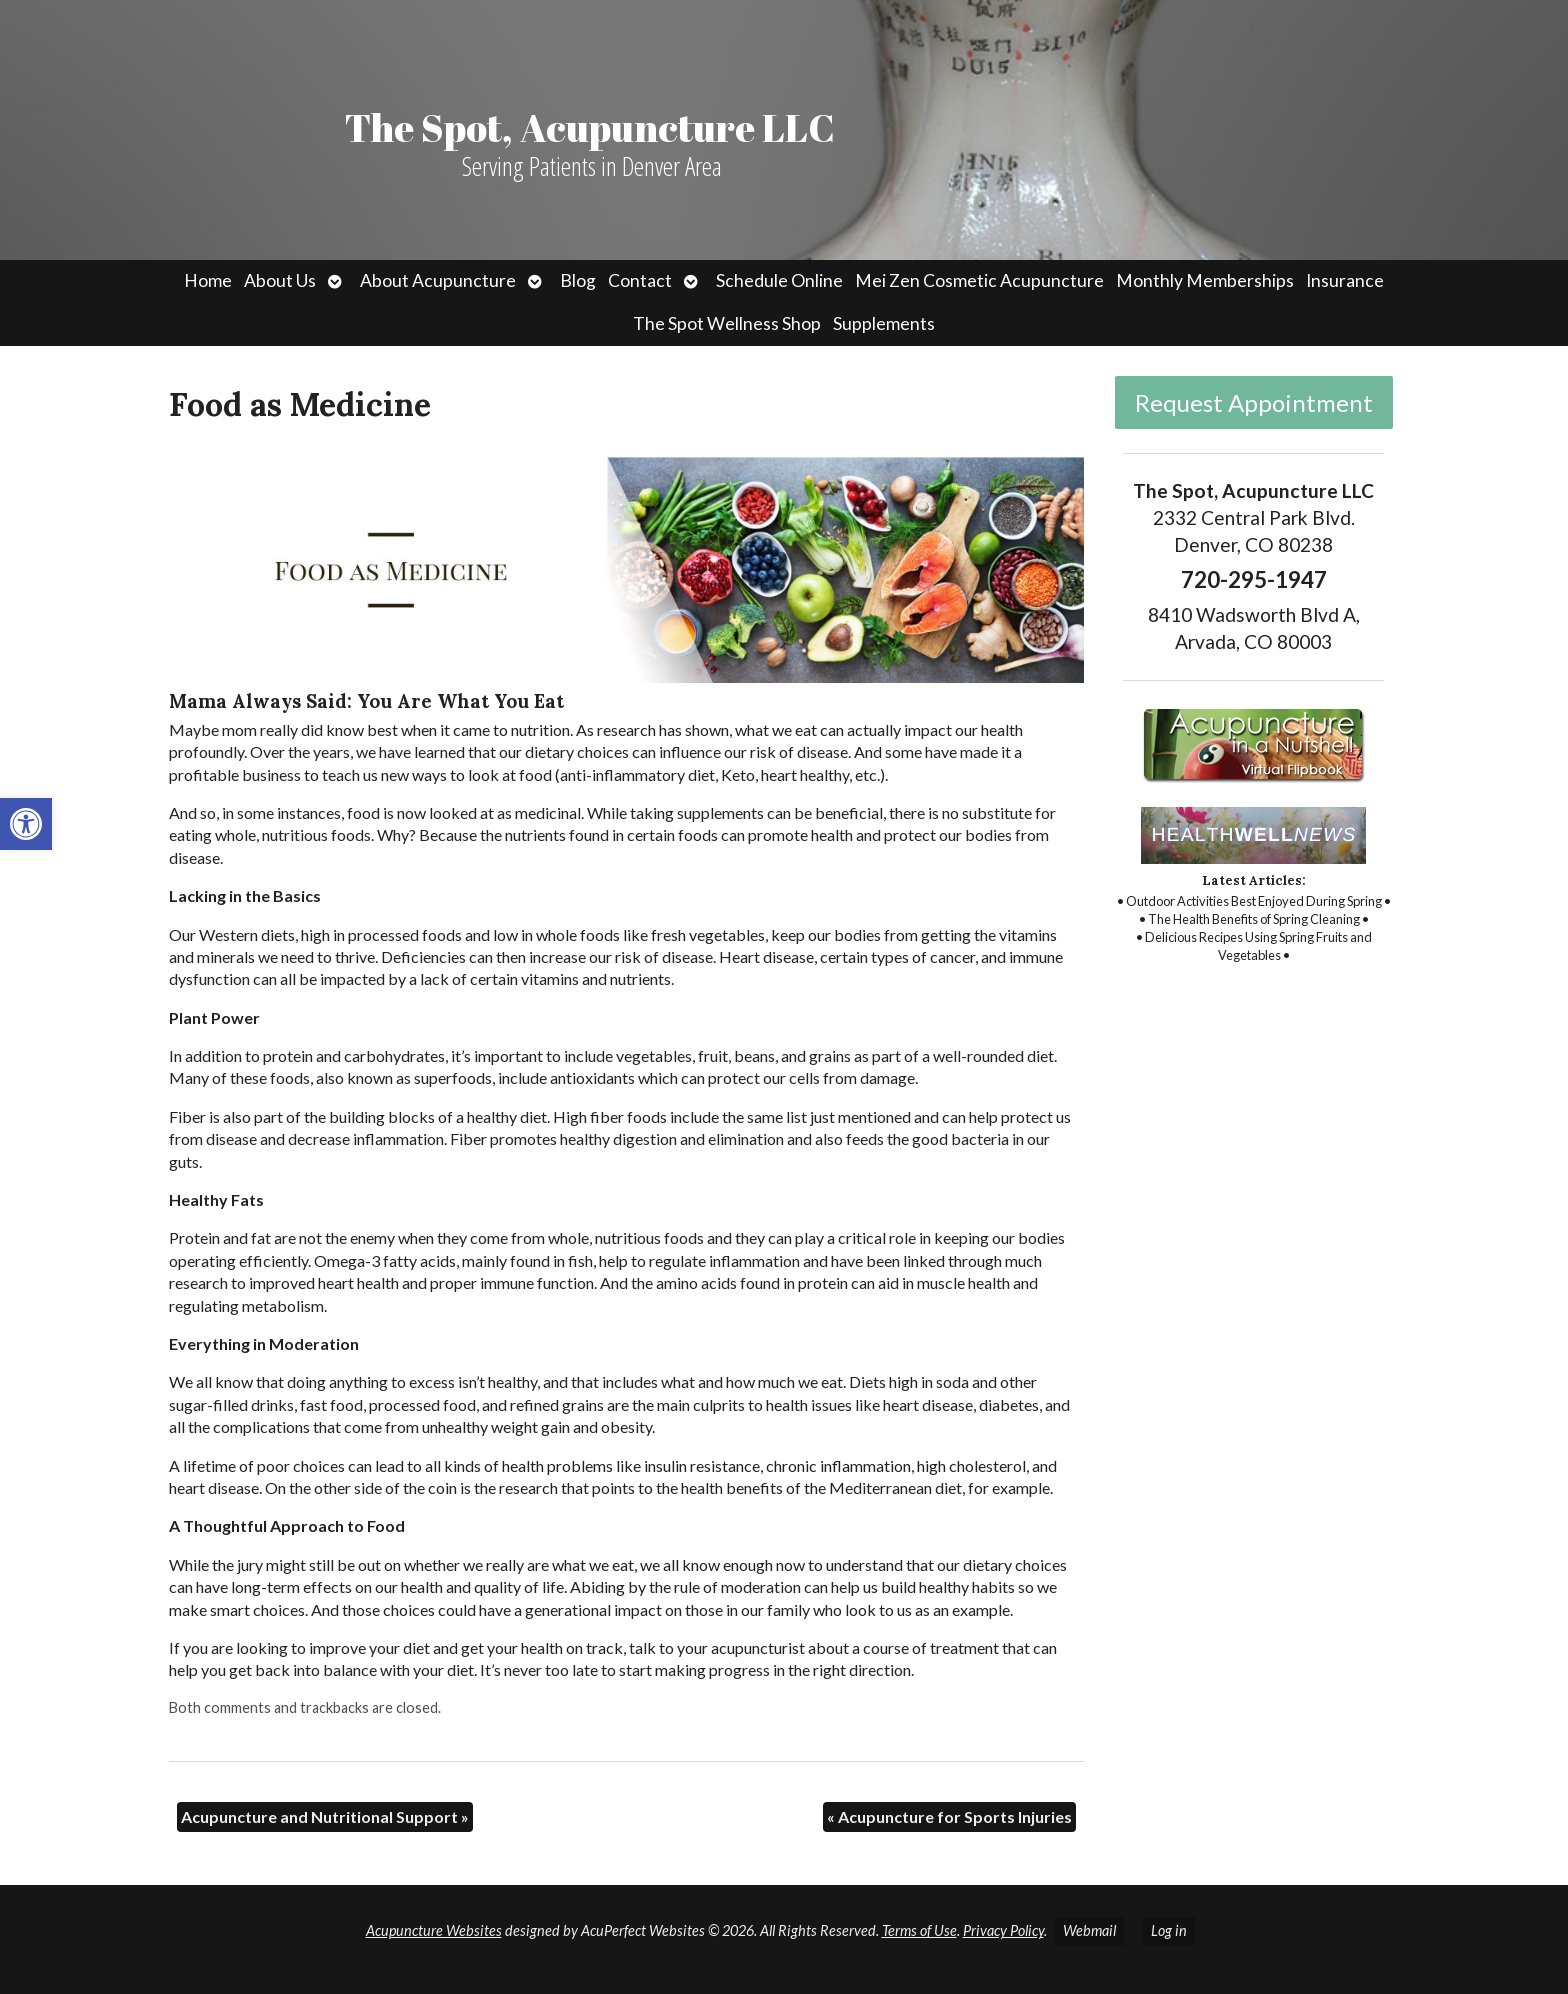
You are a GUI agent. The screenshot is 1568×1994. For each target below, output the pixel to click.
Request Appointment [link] (1254, 402)
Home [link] (208, 280)
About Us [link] (280, 280)
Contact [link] (640, 280)
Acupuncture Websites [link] (434, 1930)
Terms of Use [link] (919, 1930)
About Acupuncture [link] (438, 280)
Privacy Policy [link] (1003, 1930)
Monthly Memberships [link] (1205, 280)
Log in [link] (1169, 1930)
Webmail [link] (1089, 1930)
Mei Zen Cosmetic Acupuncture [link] (979, 280)
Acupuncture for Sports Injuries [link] (949, 1816)
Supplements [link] (884, 323)
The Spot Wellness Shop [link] (727, 323)
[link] (26, 824)
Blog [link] (578, 280)
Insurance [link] (1345, 280)
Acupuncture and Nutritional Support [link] (325, 1816)
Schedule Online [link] (779, 280)
